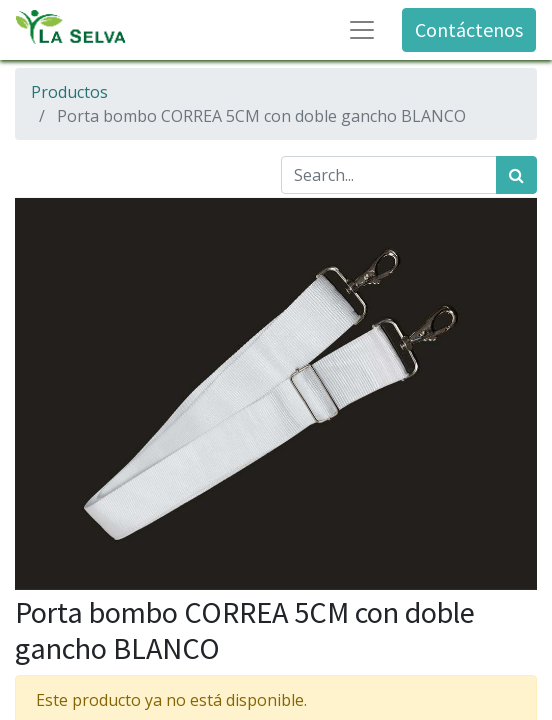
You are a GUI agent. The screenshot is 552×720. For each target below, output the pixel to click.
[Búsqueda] (516, 175)
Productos (69, 92)
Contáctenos (469, 29)
